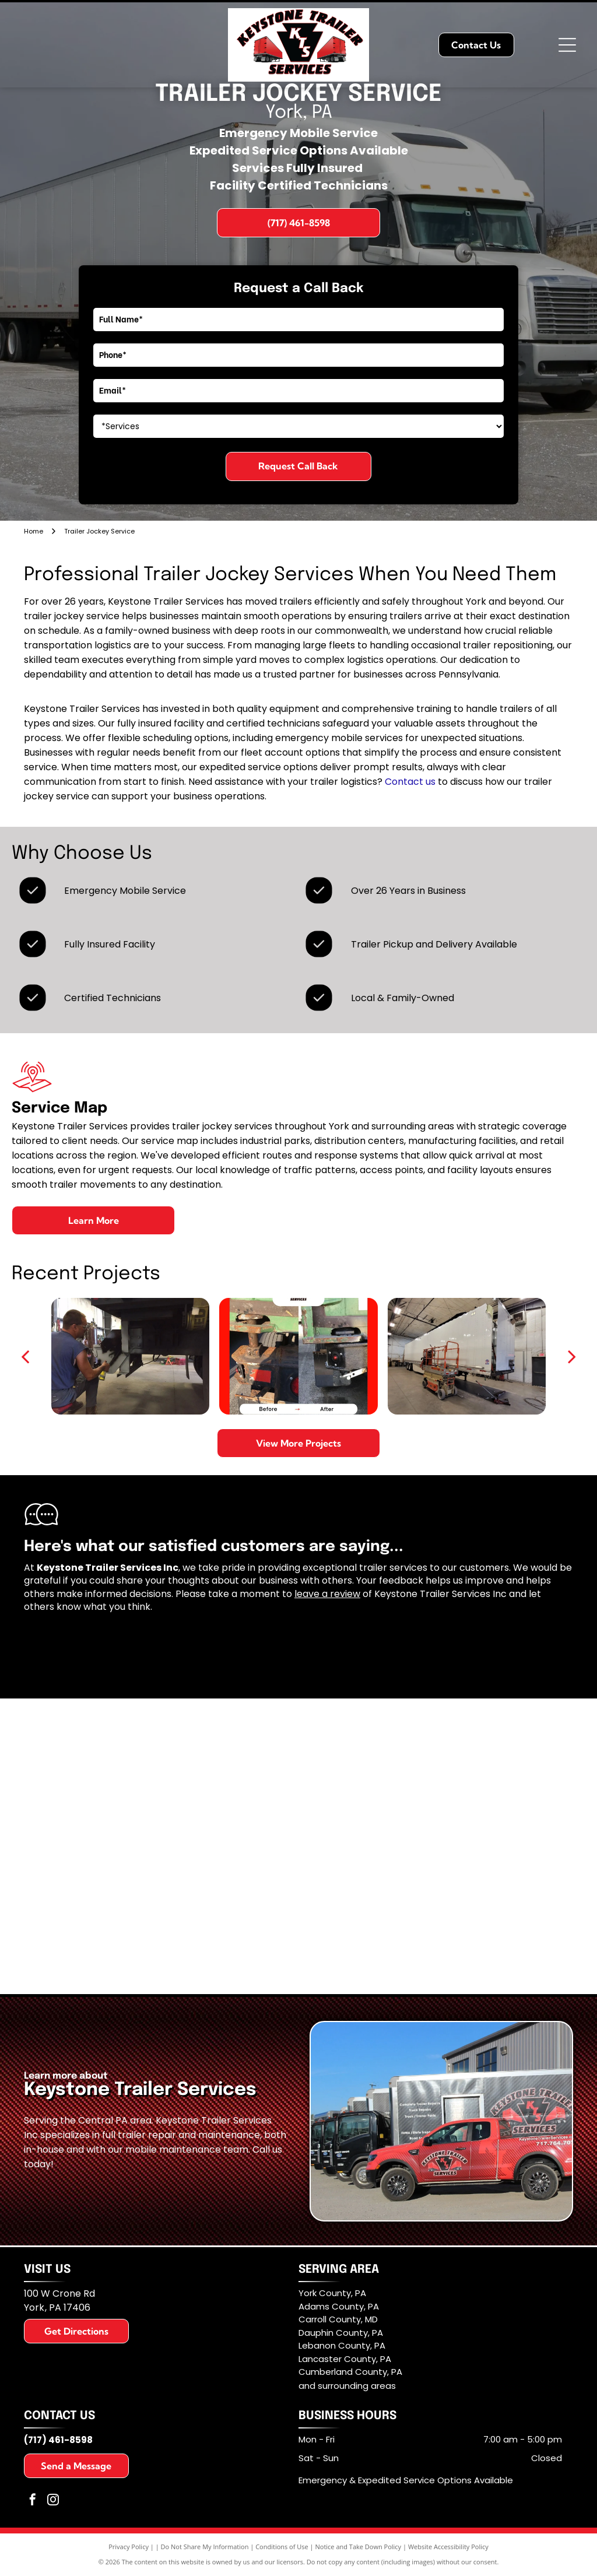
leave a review (327, 1594)
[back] (25, 1356)
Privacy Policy (128, 2546)
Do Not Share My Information (205, 2546)
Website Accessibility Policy (448, 2546)
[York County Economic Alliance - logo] (159, 1846)
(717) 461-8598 (58, 2440)
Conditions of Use (281, 2546)
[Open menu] (567, 45)
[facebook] (32, 2501)
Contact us (410, 781)
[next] (572, 1356)
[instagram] (53, 2501)
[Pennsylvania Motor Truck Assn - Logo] (437, 1846)
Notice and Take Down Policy (358, 2546)
